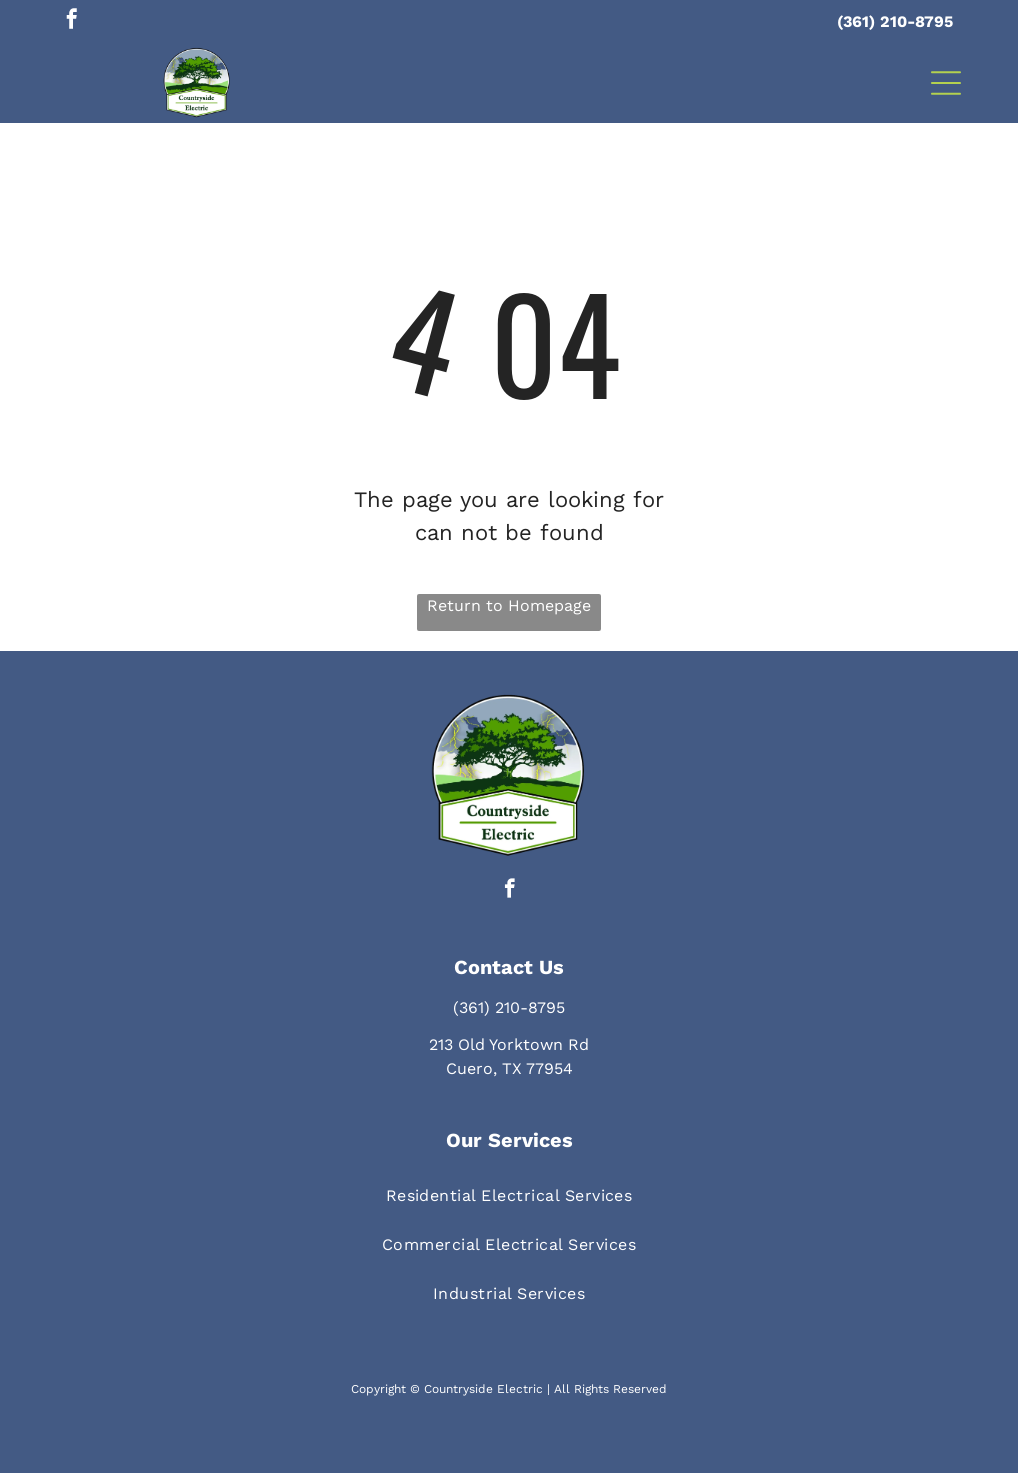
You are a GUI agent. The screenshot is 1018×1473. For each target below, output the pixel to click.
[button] (946, 83)
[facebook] (72, 21)
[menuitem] (509, 1195)
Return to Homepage (509, 605)
